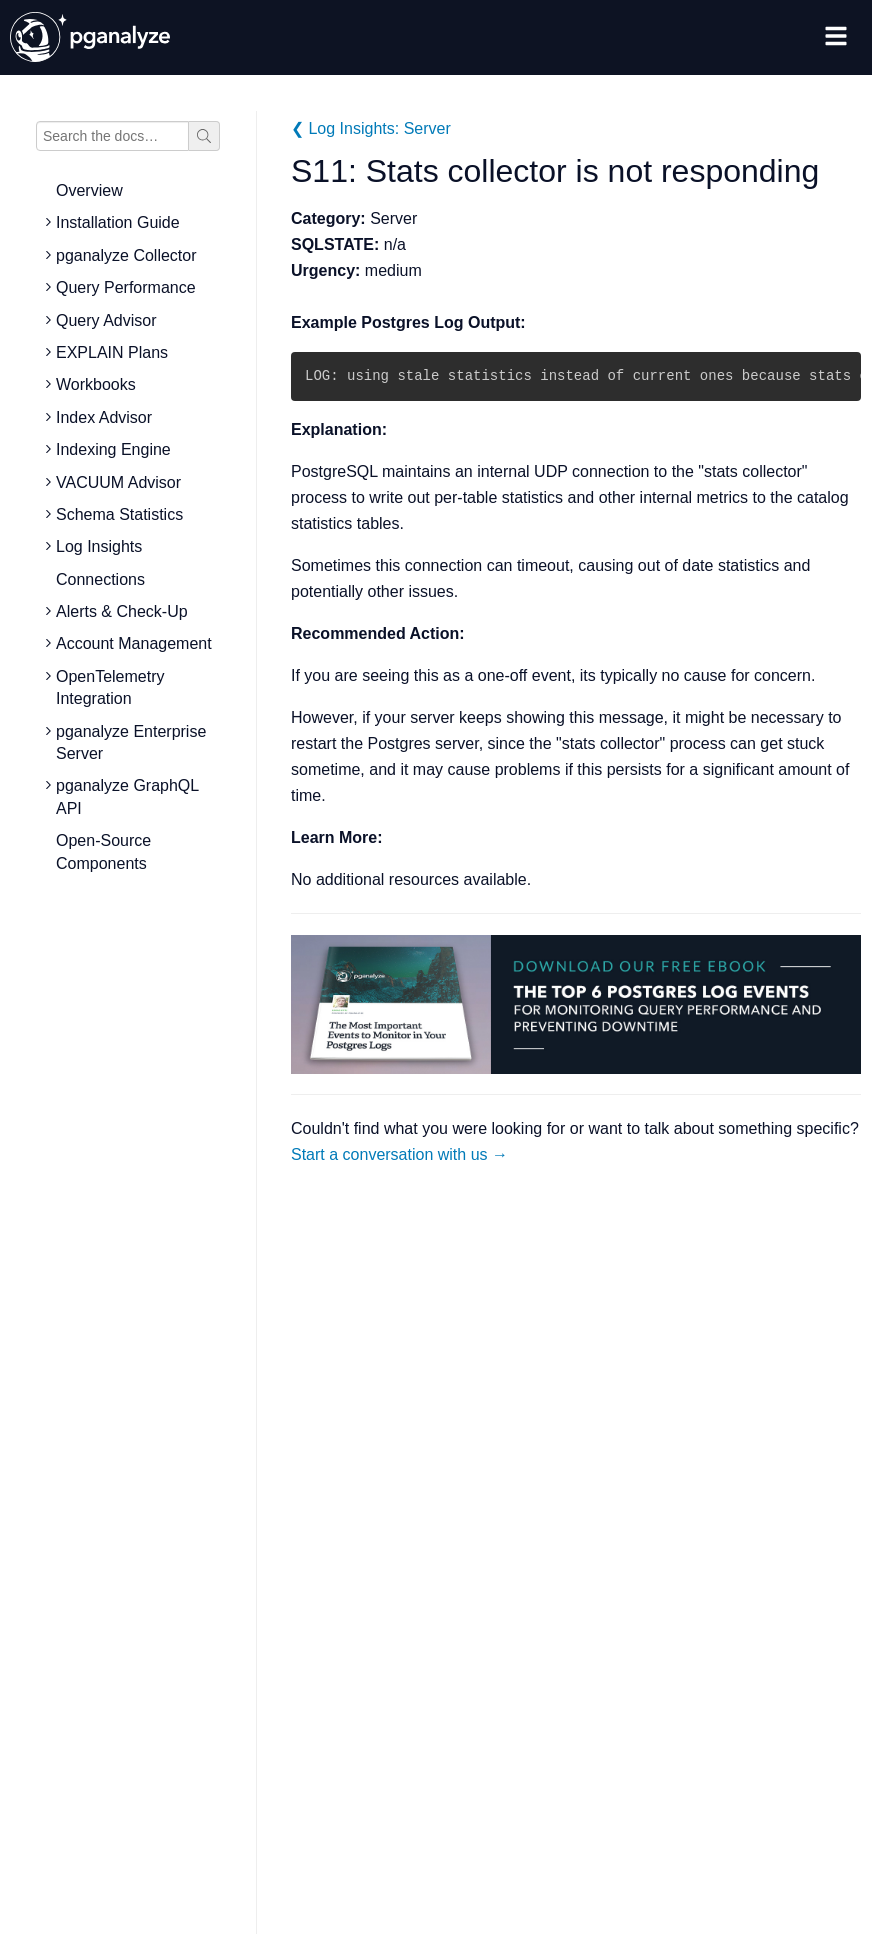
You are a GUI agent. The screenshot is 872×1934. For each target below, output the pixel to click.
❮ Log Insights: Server (371, 128)
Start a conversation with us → (399, 1154)
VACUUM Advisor (118, 482)
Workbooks (96, 384)
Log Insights (99, 546)
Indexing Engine (113, 449)
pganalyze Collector (126, 255)
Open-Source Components (103, 851)
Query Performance (126, 287)
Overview (89, 190)
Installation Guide (118, 222)
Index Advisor (104, 417)
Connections (100, 579)
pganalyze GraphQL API (127, 796)
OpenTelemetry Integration (110, 687)
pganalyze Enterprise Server (131, 742)
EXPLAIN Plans (112, 352)
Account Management (134, 643)
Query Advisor (106, 320)
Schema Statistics (119, 514)
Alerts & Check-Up (122, 611)
